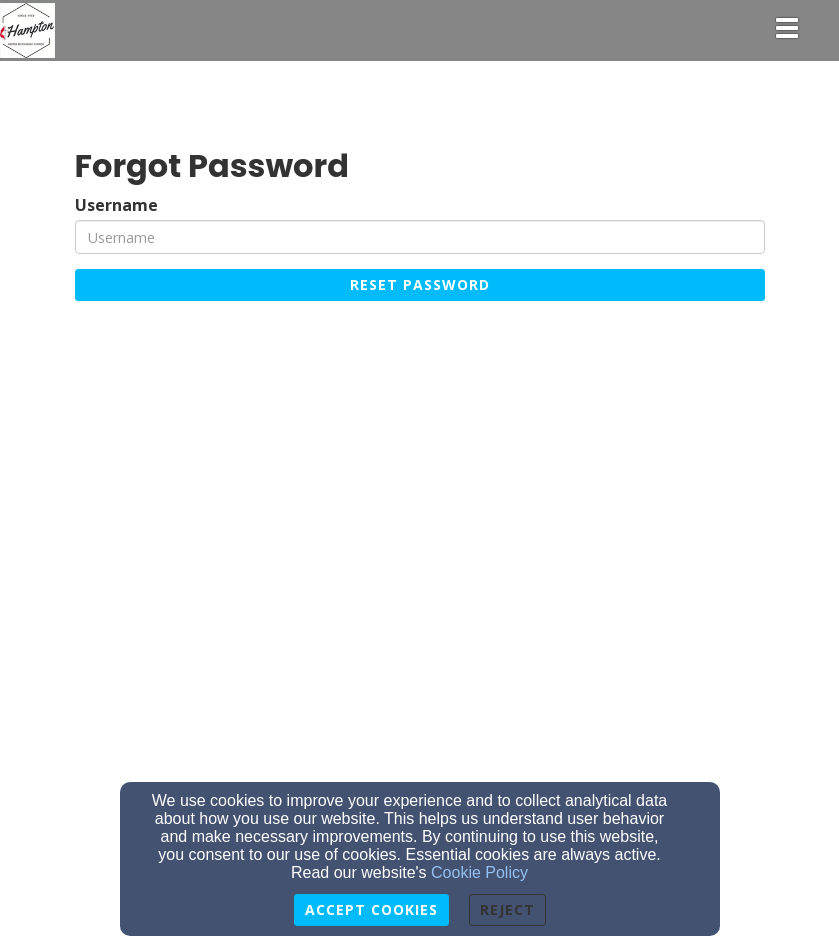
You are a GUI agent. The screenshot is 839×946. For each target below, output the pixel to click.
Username (116, 205)
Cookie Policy (479, 872)
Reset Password (420, 284)
